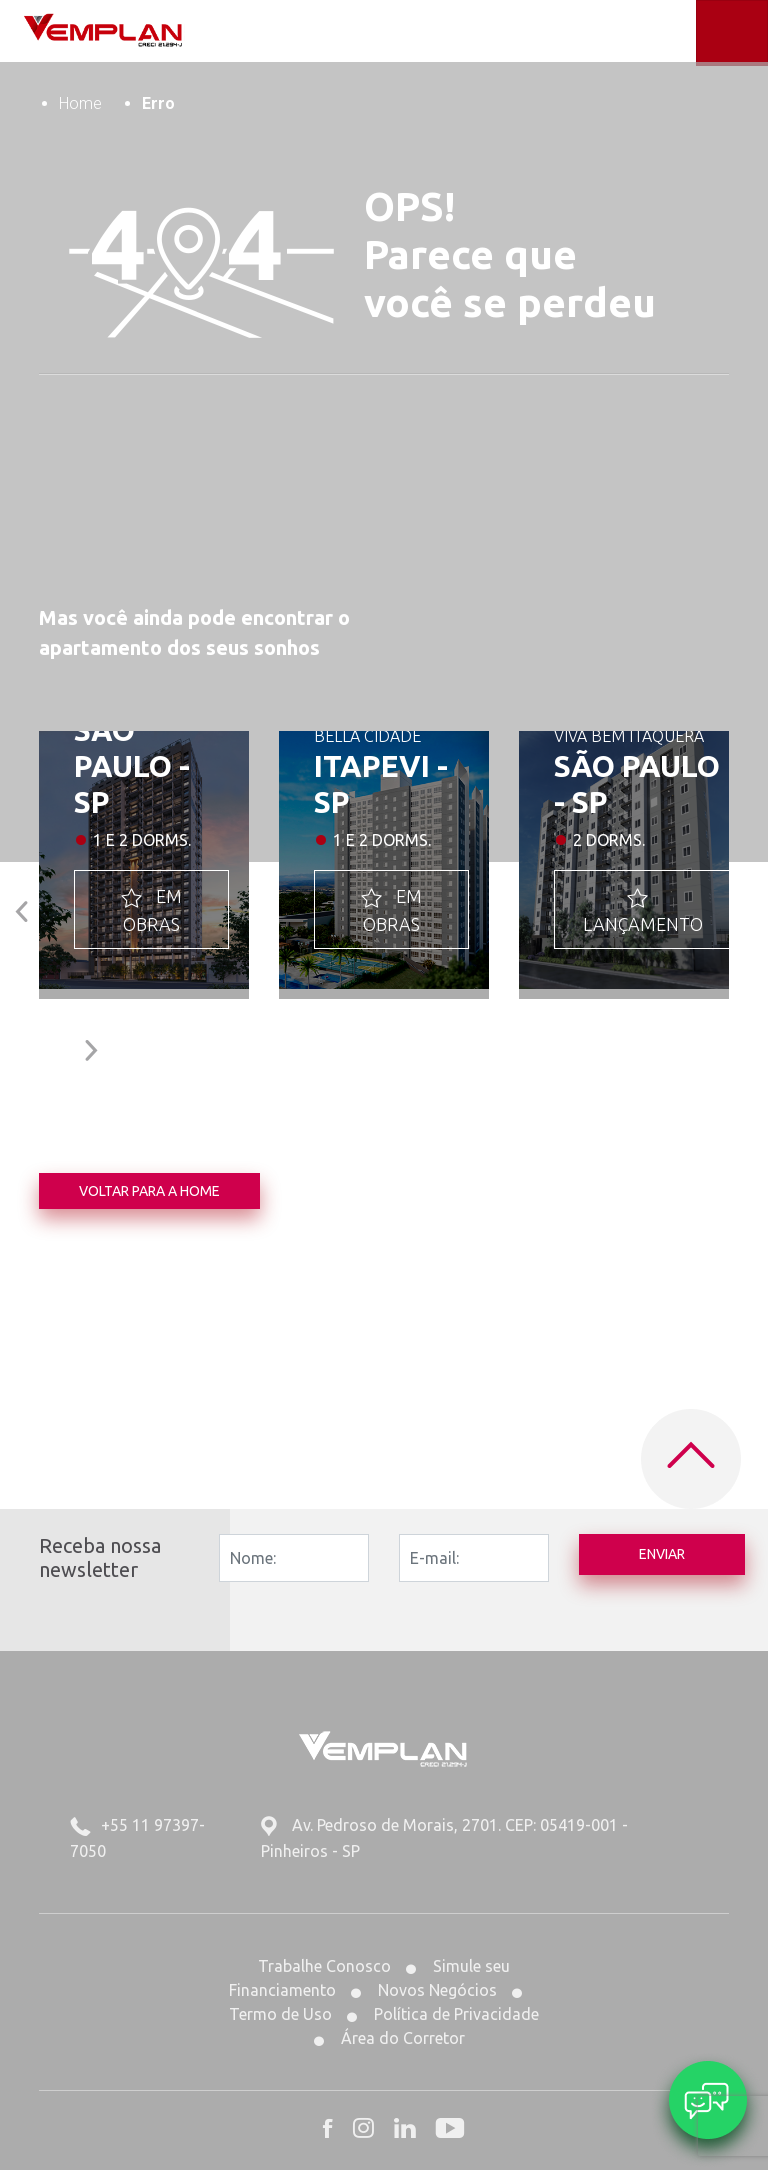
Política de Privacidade (442, 2014)
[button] (22, 906)
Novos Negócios (423, 1990)
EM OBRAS (151, 909)
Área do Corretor (389, 2038)
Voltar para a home (149, 1191)
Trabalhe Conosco (324, 1966)
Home (80, 103)
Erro (158, 103)
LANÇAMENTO (643, 909)
